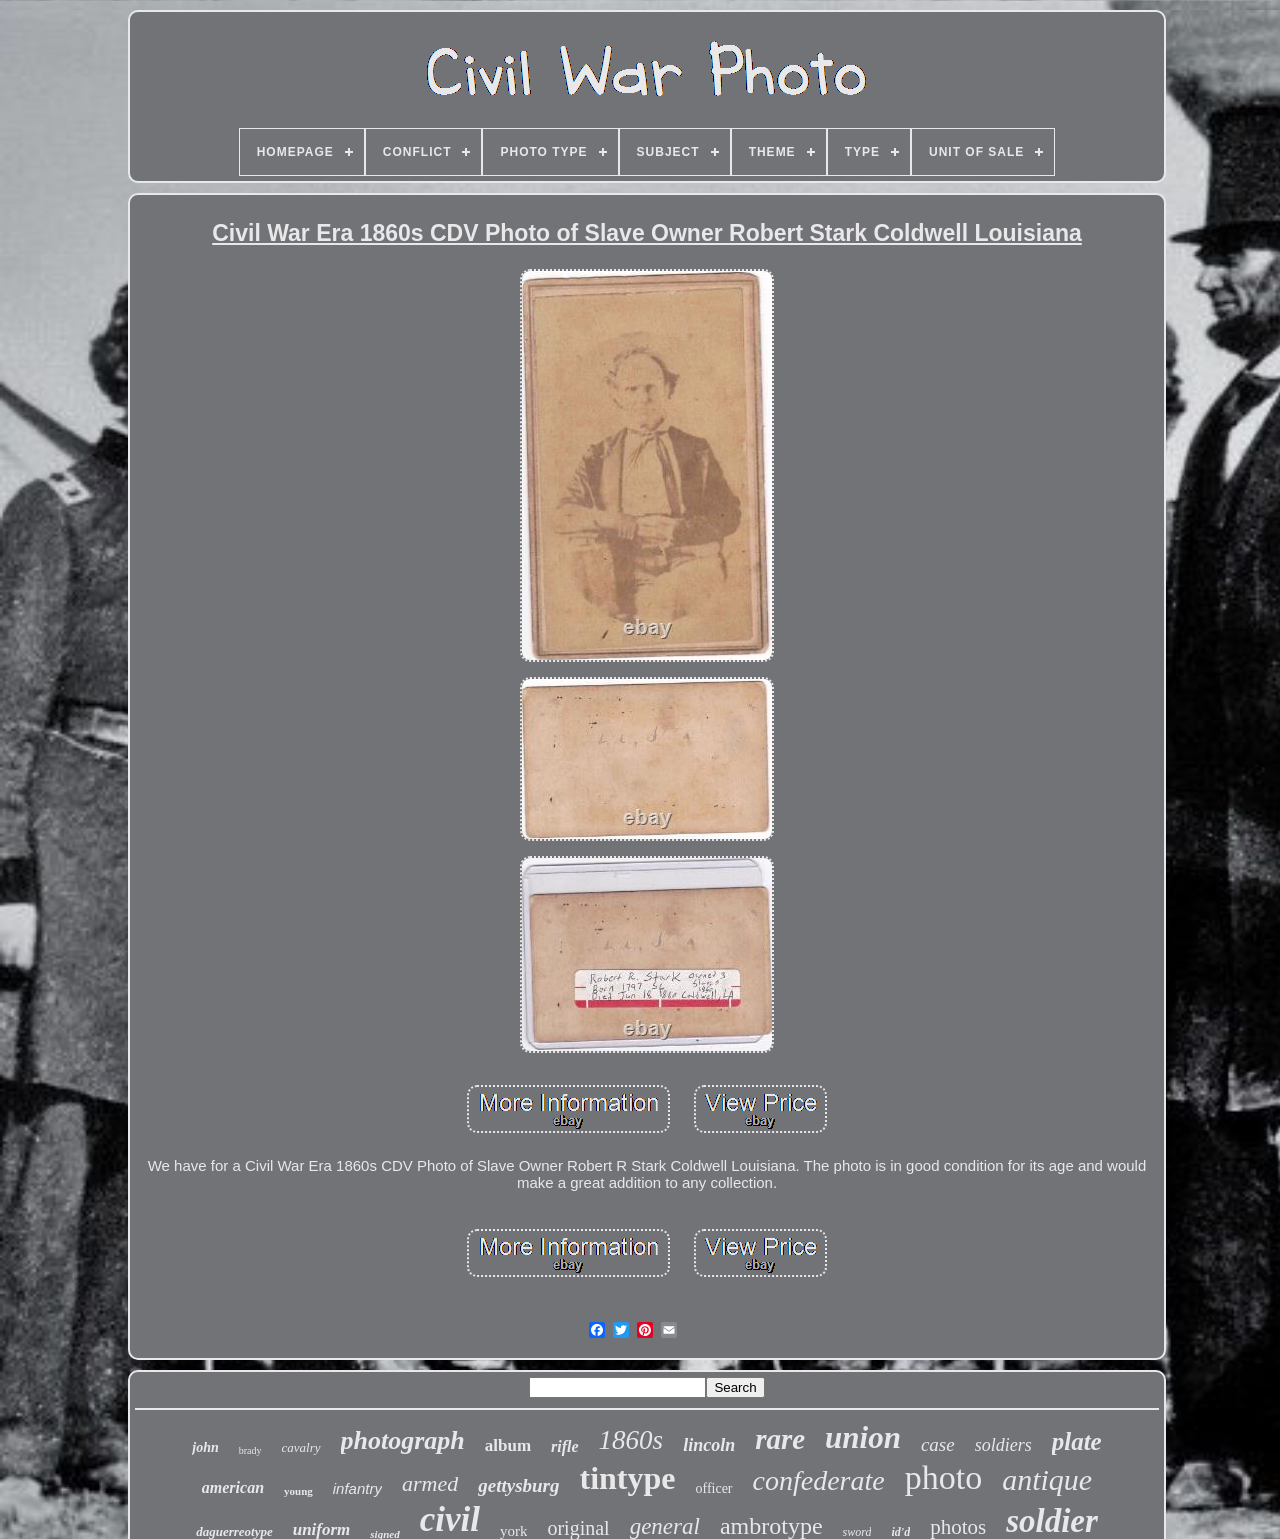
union (863, 1437)
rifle (565, 1446)
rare (780, 1439)
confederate (819, 1480)
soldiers (1003, 1445)
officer (713, 1488)
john (205, 1447)
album (508, 1445)
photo (943, 1477)
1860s (631, 1440)
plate (1077, 1441)
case (938, 1444)
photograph (403, 1440)
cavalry (301, 1447)
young (298, 1491)
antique (1047, 1479)
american (233, 1487)
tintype (627, 1478)
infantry (357, 1488)
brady (250, 1450)
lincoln (709, 1445)
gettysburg (518, 1485)
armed (430, 1483)
